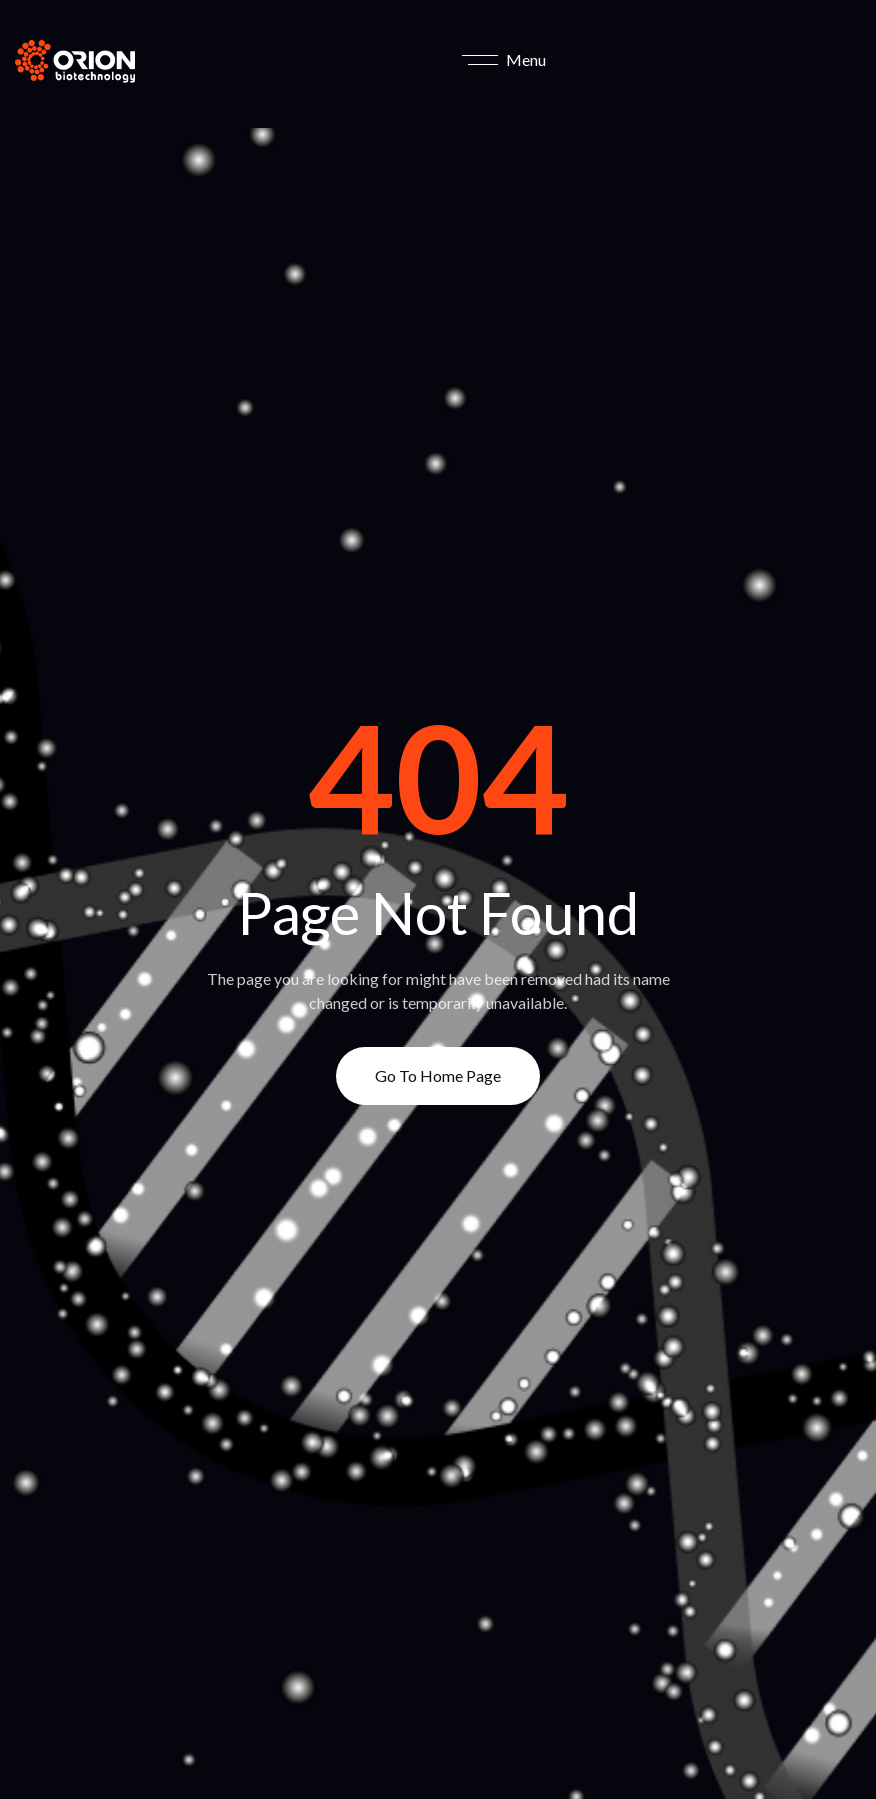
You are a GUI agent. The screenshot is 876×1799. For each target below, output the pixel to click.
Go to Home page (438, 1075)
